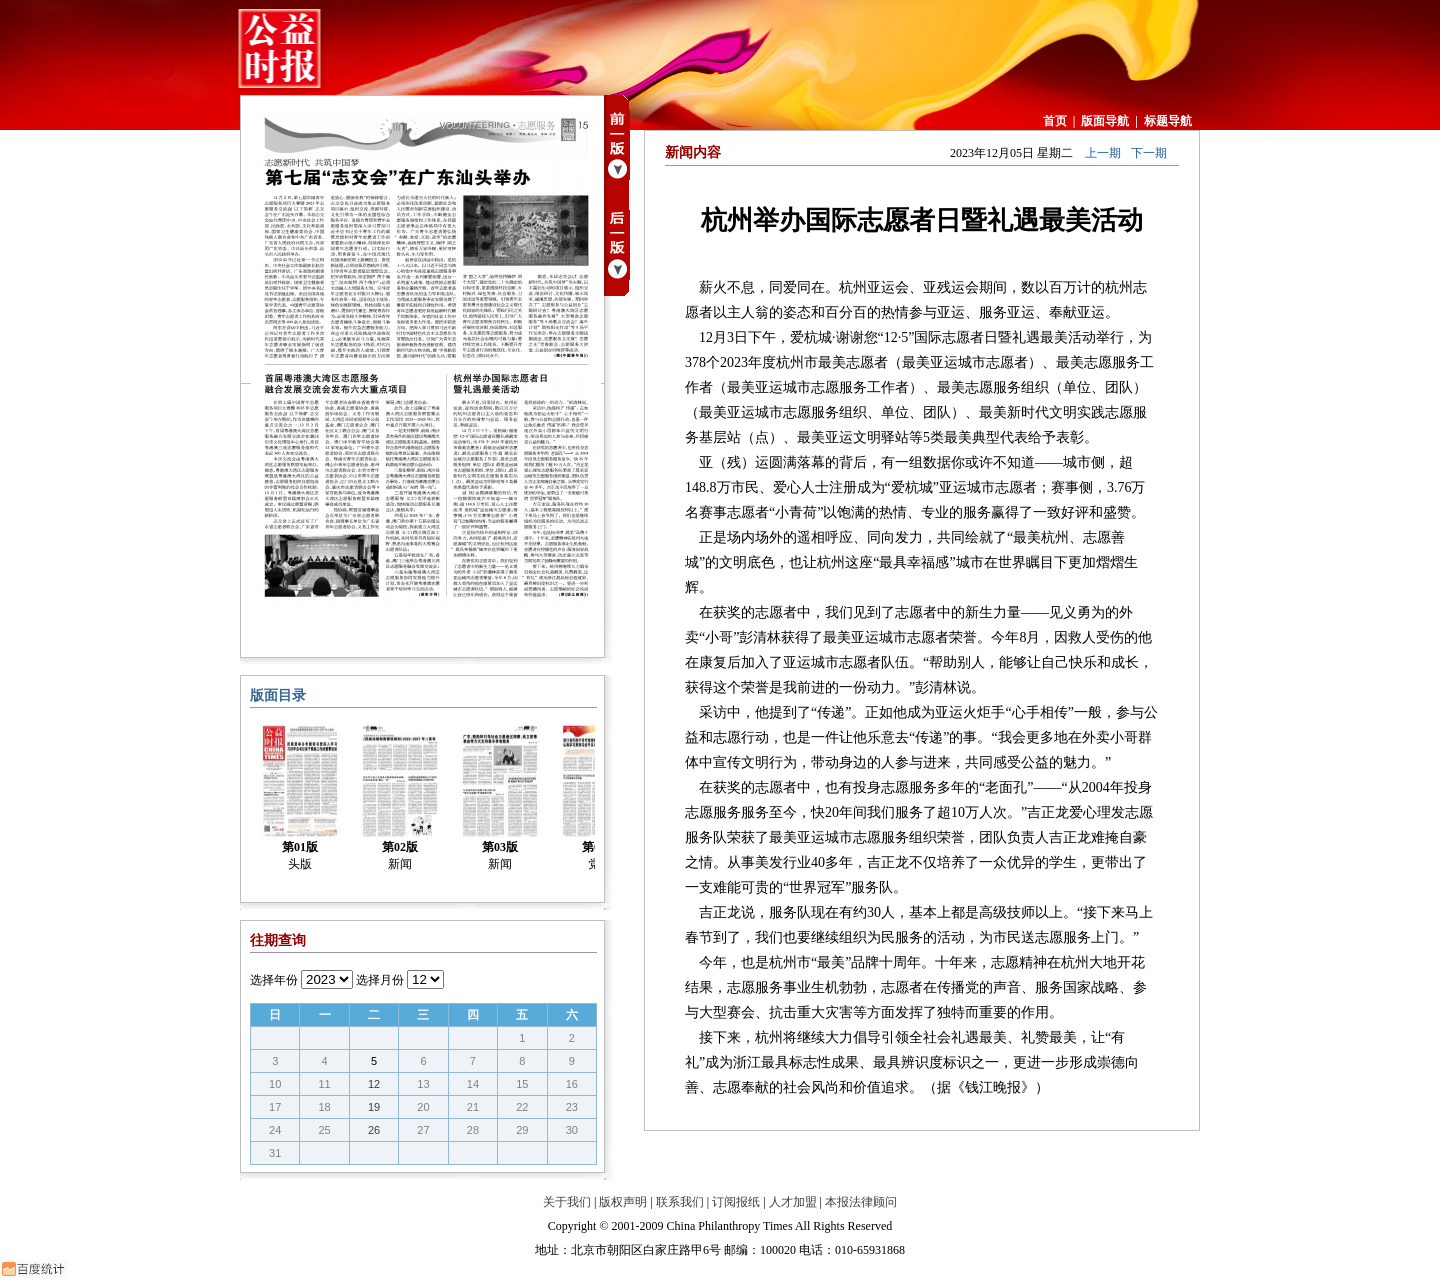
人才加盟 (793, 1202)
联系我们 (680, 1202)
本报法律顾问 (861, 1202)
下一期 (1149, 153)
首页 (1055, 121)
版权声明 (623, 1202)
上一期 (1103, 153)
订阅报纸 (736, 1202)
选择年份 (274, 980)
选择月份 (380, 980)
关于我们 (567, 1202)
